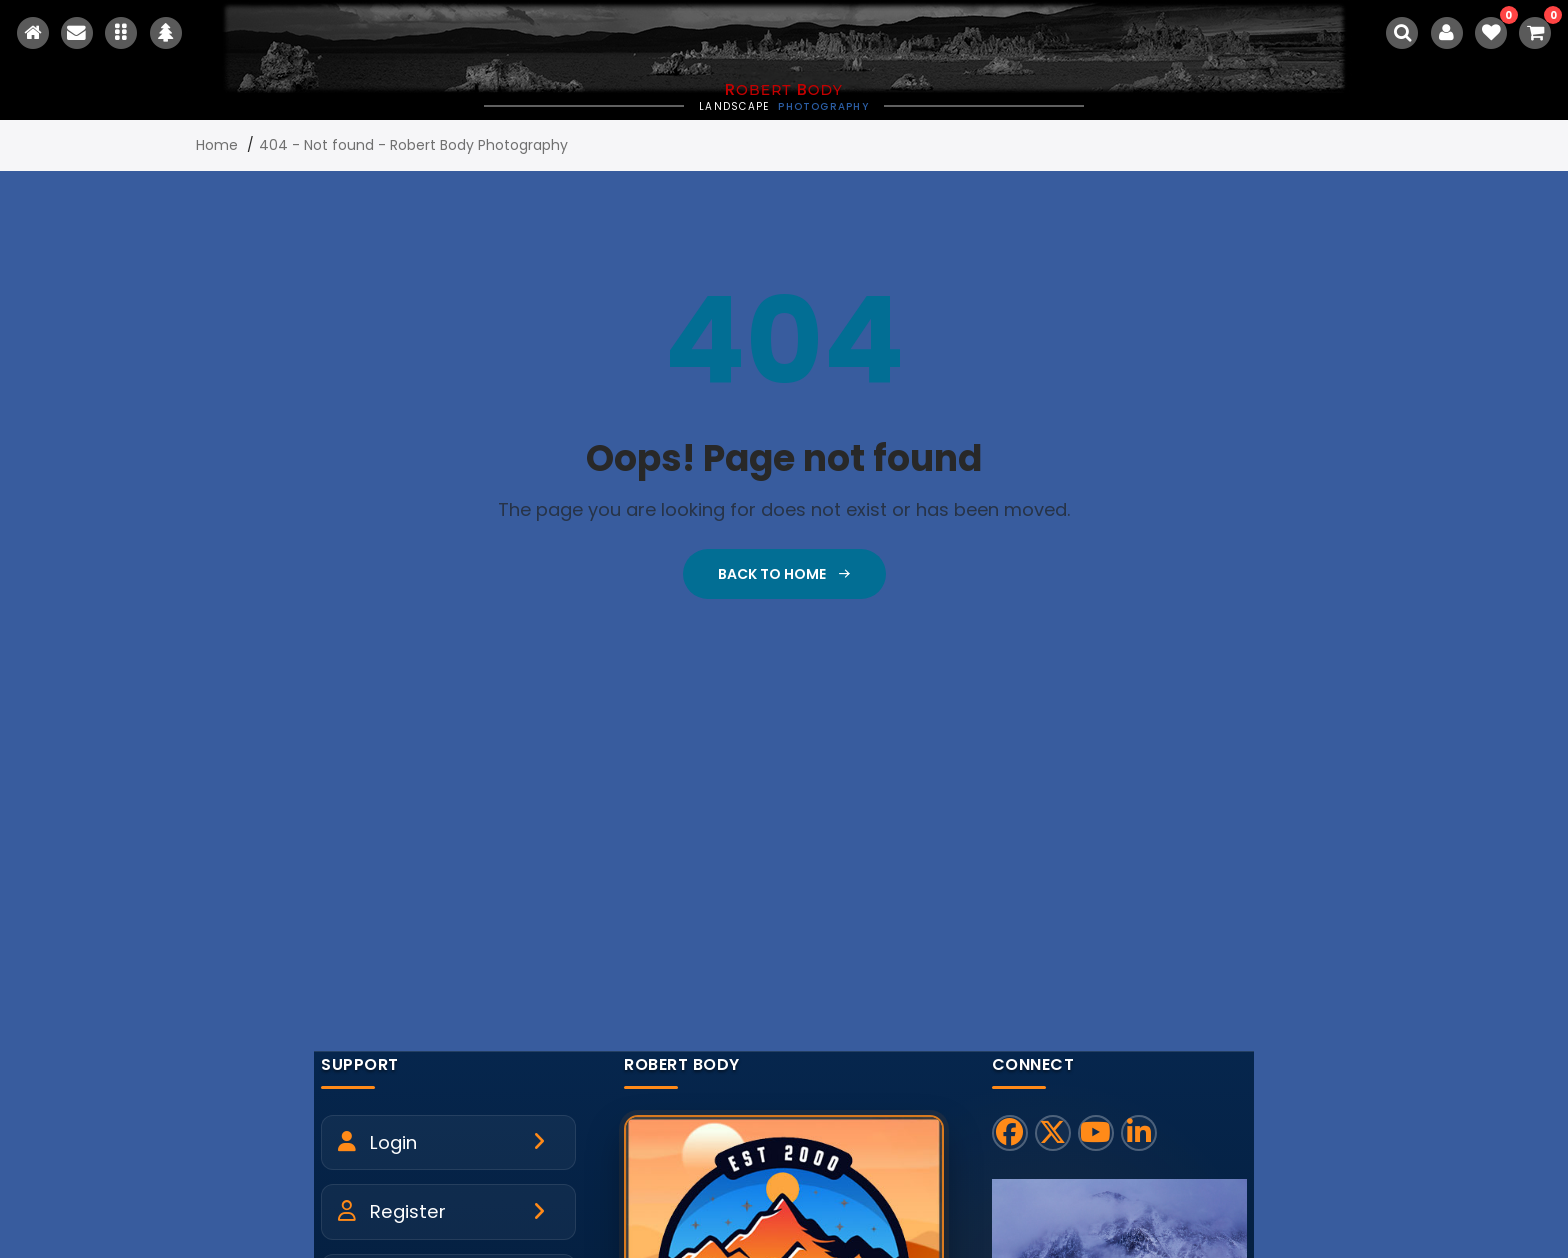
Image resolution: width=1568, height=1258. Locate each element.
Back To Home (784, 574)
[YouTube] (1096, 1133)
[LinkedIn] (1139, 1133)
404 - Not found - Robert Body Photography (413, 145)
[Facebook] (1010, 1133)
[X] (1053, 1133)
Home (217, 145)
